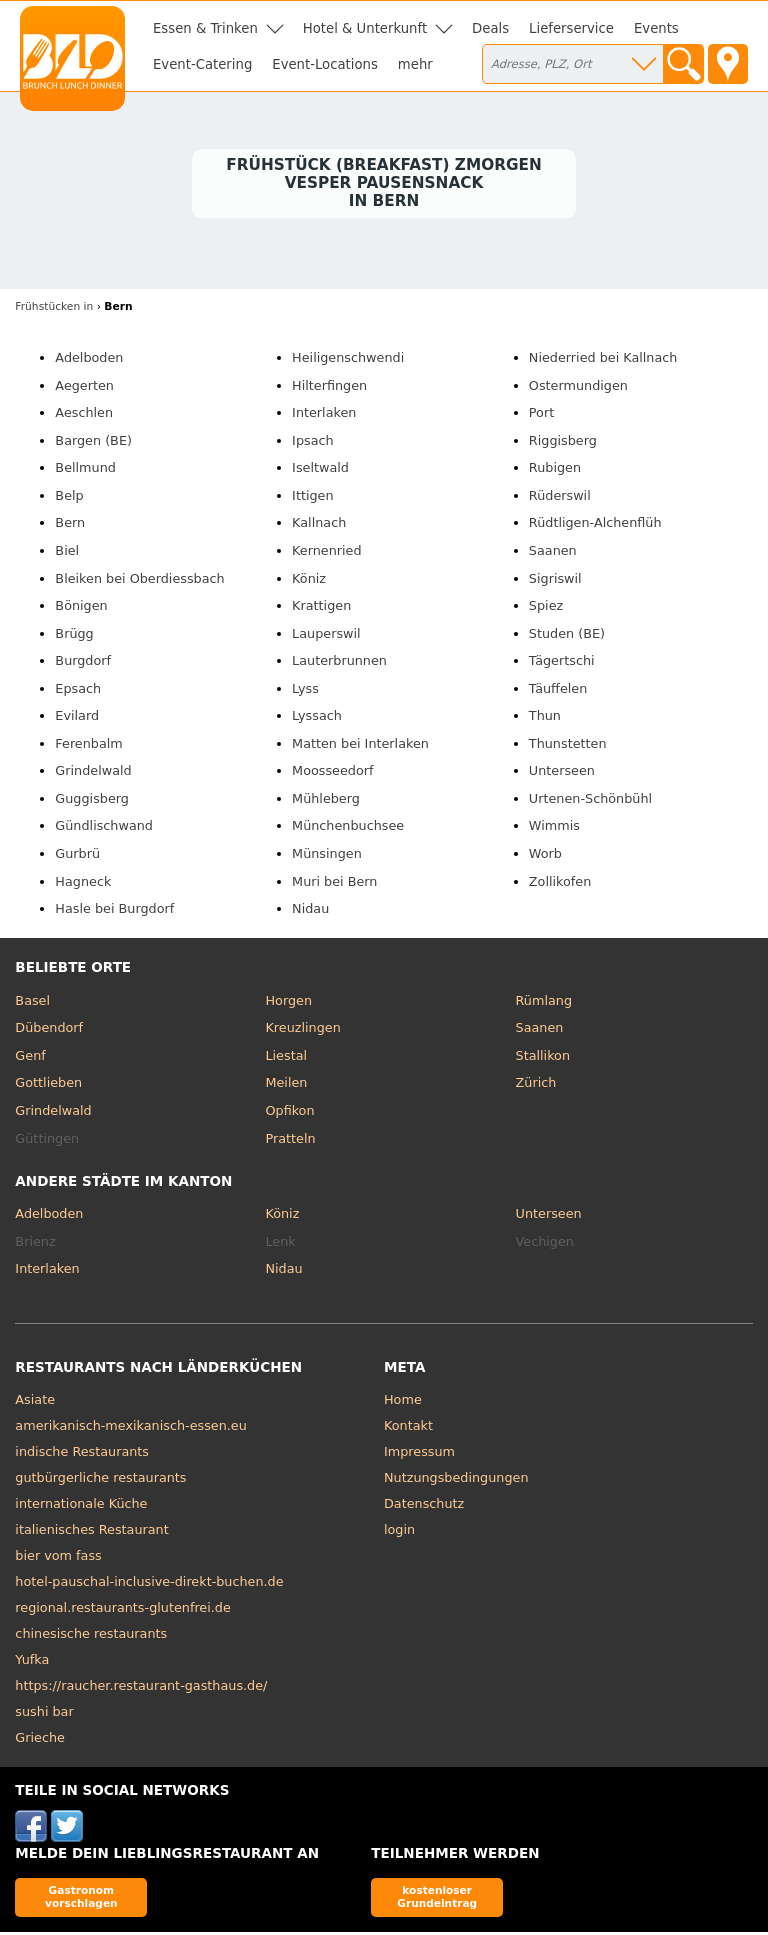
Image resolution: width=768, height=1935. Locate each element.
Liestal (286, 1058)
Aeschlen (84, 415)
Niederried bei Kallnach (603, 360)
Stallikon (543, 1058)
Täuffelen (558, 690)
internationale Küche (81, 1506)
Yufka (32, 1662)
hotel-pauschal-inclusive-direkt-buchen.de (149, 1584)
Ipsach (313, 442)
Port (541, 415)
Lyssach (317, 718)
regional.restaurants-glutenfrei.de (122, 1610)
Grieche (40, 1740)
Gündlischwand (104, 828)
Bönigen (81, 608)
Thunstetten (568, 745)
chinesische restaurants (91, 1636)
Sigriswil (555, 580)
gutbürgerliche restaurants (100, 1480)
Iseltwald (320, 470)
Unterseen (562, 773)
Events (656, 28)
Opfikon (289, 1113)
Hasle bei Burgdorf (114, 911)
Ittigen (312, 498)
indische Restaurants (82, 1454)
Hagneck (83, 883)
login (399, 1532)
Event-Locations (325, 64)
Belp (69, 498)
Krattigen (321, 608)
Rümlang (544, 1002)
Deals (490, 28)
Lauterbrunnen (339, 663)
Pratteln (290, 1140)
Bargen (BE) (93, 442)
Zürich (536, 1085)
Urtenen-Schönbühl (590, 801)
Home (403, 1402)
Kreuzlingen (302, 1030)
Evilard (77, 718)
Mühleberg (326, 801)
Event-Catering (202, 64)
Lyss (305, 690)
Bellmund (85, 470)
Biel (67, 553)
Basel (32, 1002)
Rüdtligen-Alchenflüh (595, 525)
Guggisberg (92, 801)
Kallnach (319, 525)
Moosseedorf (332, 773)
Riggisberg (563, 442)
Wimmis (554, 828)
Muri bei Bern (334, 883)
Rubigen (555, 470)
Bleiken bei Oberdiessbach (139, 580)
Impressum (419, 1454)
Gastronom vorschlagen (81, 1899)
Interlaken (324, 415)
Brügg (74, 635)
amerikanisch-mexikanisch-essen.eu (130, 1428)
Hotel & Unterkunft (365, 28)
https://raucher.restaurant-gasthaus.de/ (141, 1688)
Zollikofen (560, 883)
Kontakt (408, 1428)
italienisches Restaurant (91, 1532)
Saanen (553, 553)
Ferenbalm (88, 745)
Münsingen (327, 856)
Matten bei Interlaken (360, 745)
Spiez (546, 608)
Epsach (78, 690)
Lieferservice (571, 28)
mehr (415, 64)
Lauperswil (326, 635)
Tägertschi (562, 663)
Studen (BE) (567, 635)
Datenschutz (424, 1506)
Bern (70, 525)
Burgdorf (83, 663)
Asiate (35, 1402)
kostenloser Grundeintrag (437, 1899)
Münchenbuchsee (348, 828)
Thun (545, 718)
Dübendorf (49, 1030)
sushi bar (44, 1714)
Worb (545, 856)
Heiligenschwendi (348, 360)
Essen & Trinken (205, 28)
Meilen (286, 1085)
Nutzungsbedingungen (456, 1480)
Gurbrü (77, 856)
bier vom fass (58, 1558)
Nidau (310, 911)
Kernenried (327, 553)
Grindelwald (93, 773)
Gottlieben (48, 1085)
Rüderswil (560, 498)
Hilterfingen (329, 387)
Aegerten (84, 387)
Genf (30, 1058)
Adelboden (89, 360)
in (54, 309)
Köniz (309, 580)
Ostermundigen (578, 387)
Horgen (288, 1002)
